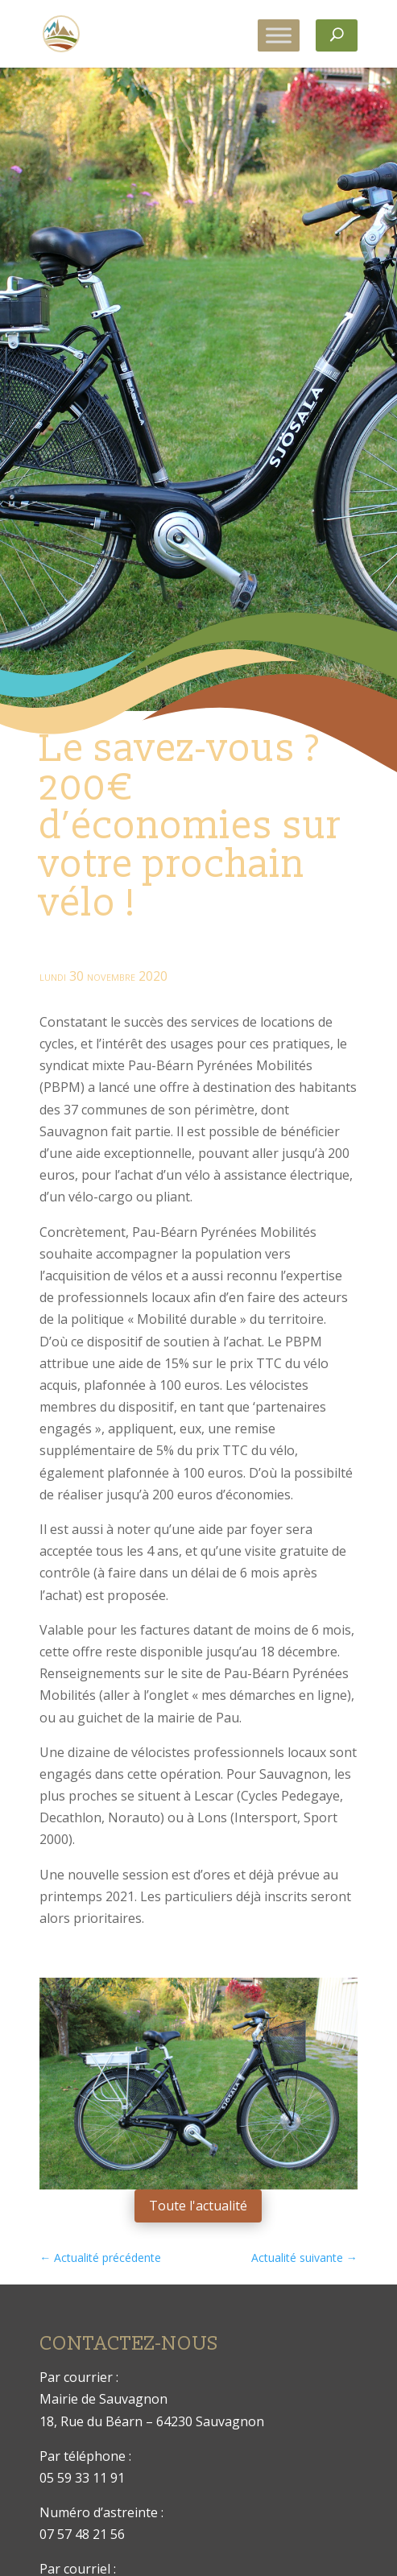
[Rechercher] (337, 35)
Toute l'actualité (198, 2205)
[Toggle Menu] (279, 35)
